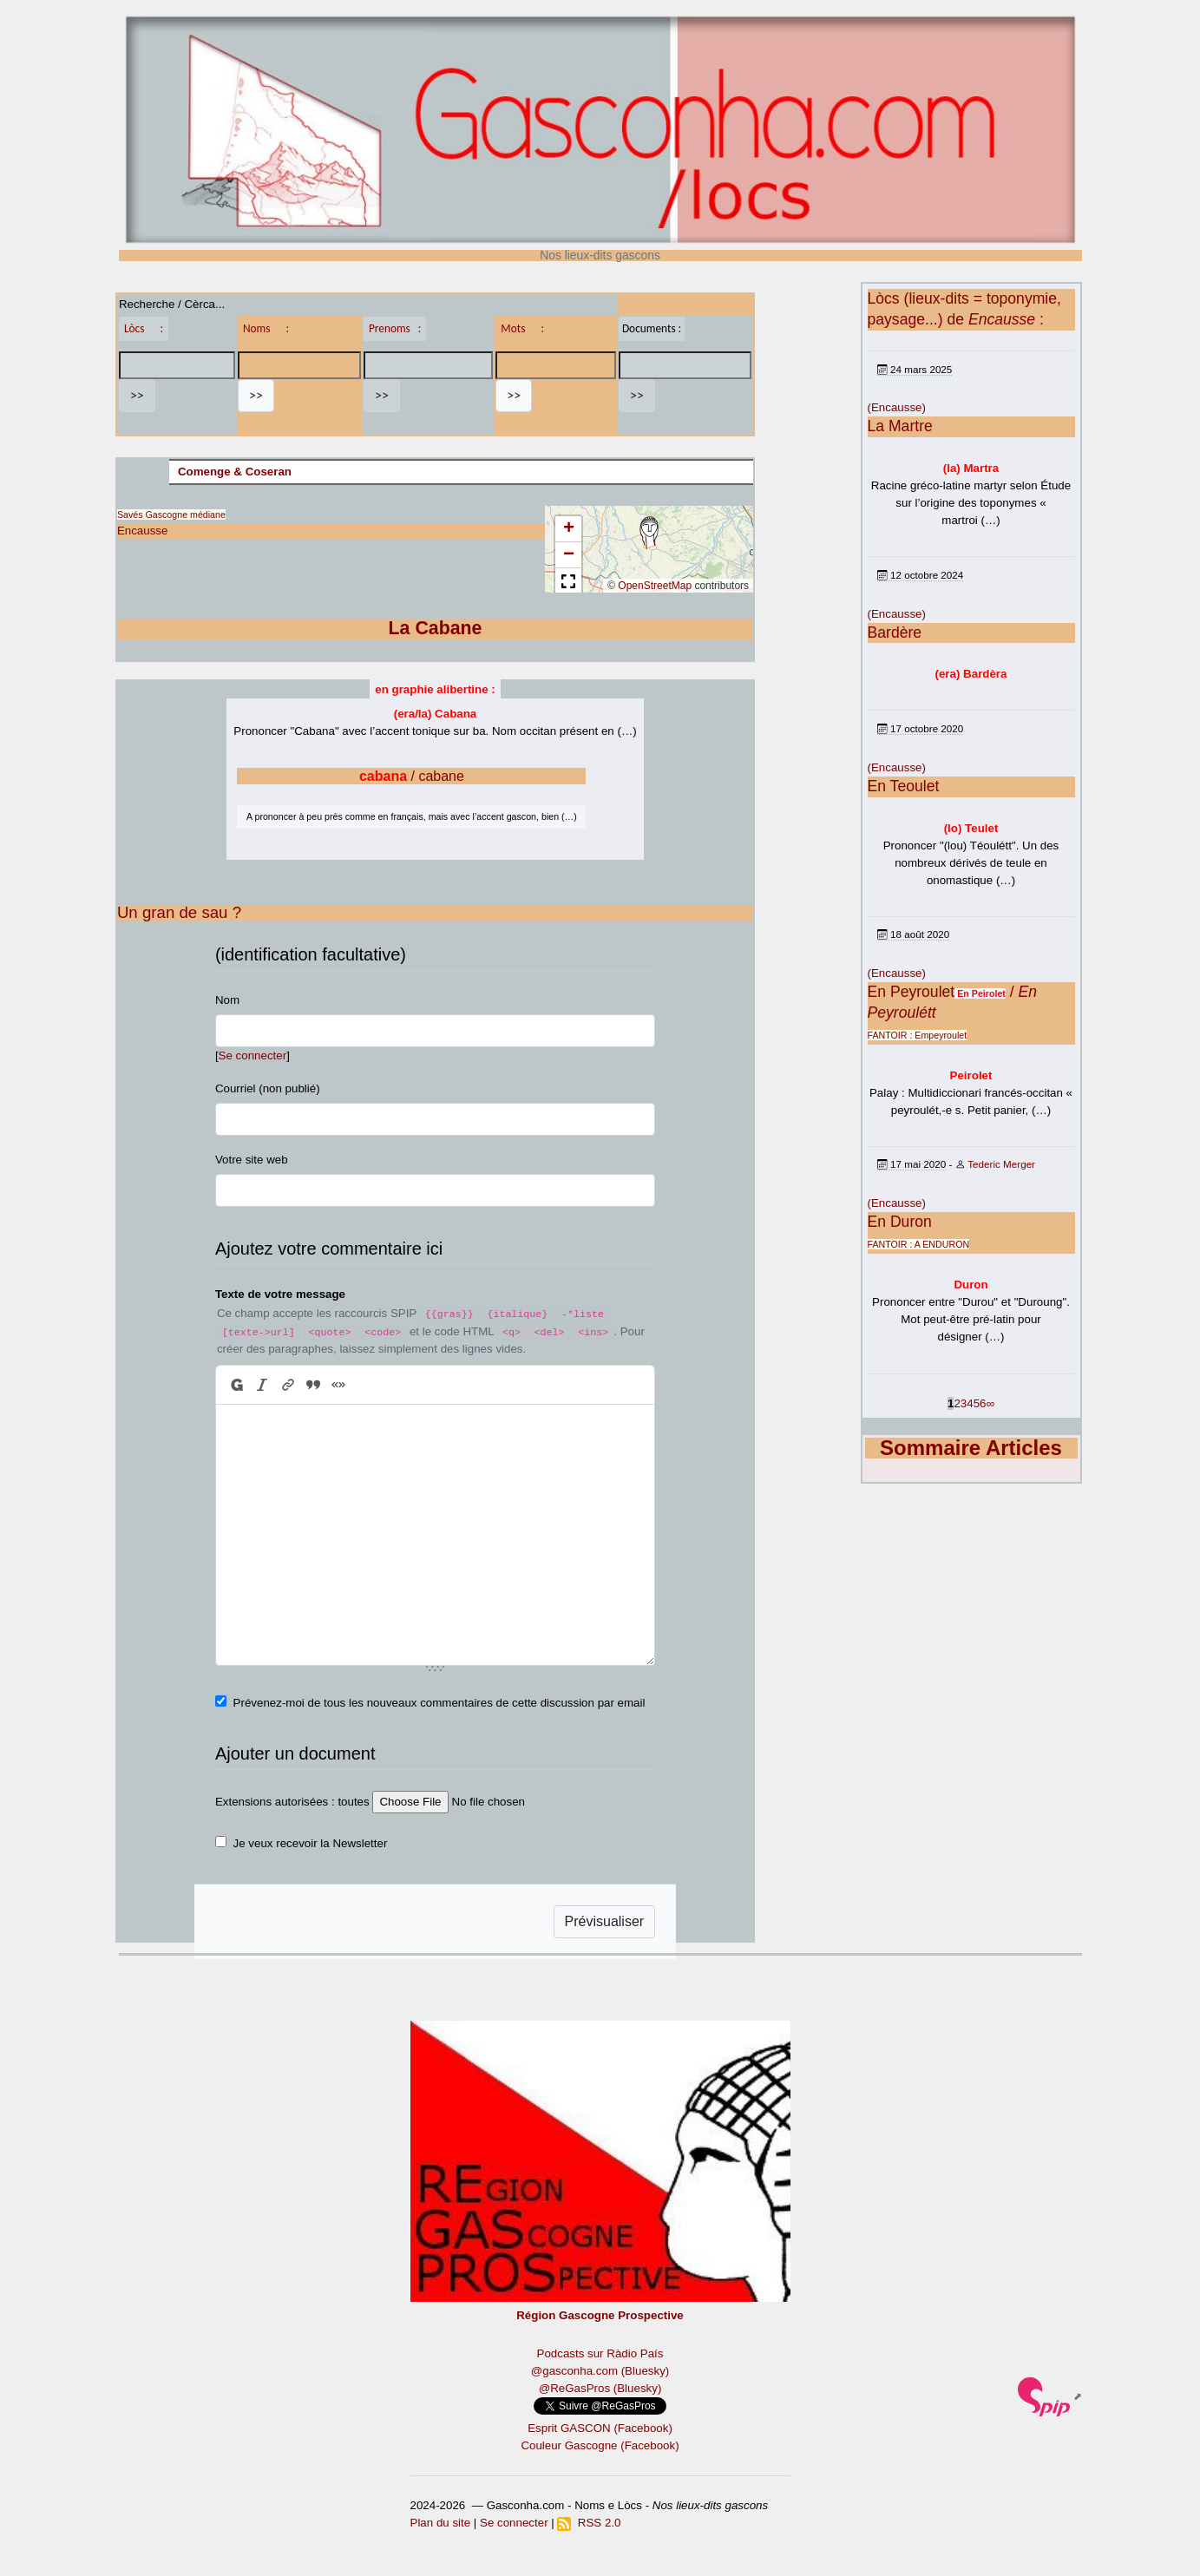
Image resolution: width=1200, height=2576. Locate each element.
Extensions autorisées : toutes (292, 1801)
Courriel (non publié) (267, 1088)
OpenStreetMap (655, 586)
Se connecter (253, 1055)
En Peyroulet (911, 991)
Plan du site (440, 2522)
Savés (130, 514)
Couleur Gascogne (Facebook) (600, 2445)
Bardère (895, 632)
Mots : (522, 328)
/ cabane (411, 776)
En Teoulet (904, 786)
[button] (649, 532)
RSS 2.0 (588, 2522)
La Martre (900, 426)
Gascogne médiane (185, 514)
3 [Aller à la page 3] (964, 1403)
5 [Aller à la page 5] (977, 1403)
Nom (227, 999)
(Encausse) (897, 407)
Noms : (266, 328)
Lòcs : (143, 328)
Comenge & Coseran (235, 471)
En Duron (900, 1221)
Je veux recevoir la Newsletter (310, 1843)
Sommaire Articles (971, 1447)
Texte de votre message (280, 1294)
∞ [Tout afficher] (991, 1403)
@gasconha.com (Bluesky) (600, 2370)
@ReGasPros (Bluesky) (600, 2388)
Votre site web (251, 1159)
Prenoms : (395, 328)
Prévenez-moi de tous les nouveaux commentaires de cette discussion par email (439, 1702)
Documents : (651, 328)
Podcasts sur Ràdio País (600, 2353)
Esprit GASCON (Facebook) (600, 2428)
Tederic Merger (1001, 1164)
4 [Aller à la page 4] (970, 1403)
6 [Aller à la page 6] (983, 1403)
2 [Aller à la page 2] (957, 1403)
